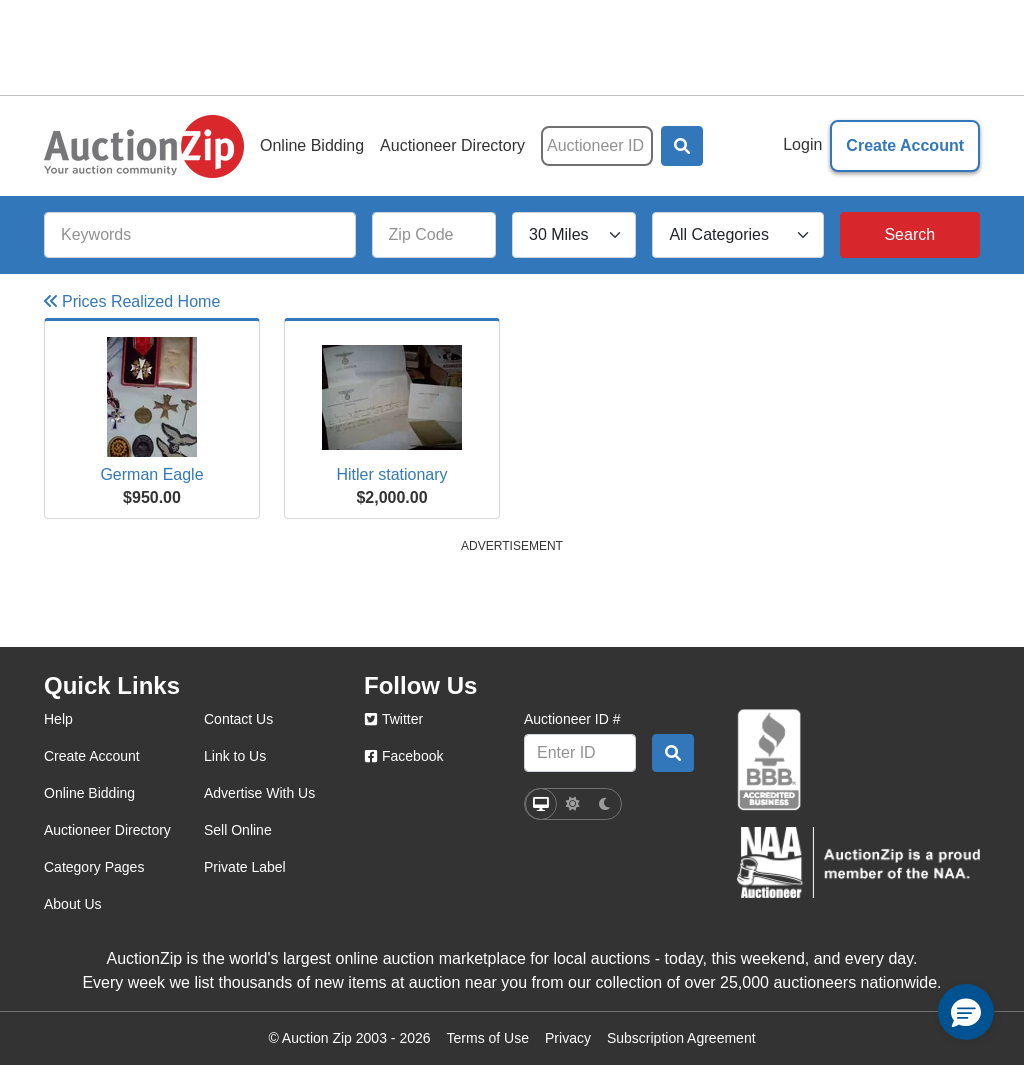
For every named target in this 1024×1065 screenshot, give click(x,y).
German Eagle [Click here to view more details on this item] (151, 474)
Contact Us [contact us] (238, 719)
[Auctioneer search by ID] (673, 753)
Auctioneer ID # (572, 719)
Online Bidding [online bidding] (89, 793)
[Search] (910, 235)
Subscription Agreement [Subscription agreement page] (681, 1038)
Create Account (905, 145)
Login (802, 144)
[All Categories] (737, 235)
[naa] (858, 862)
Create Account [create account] (92, 756)
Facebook (403, 756)
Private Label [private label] (245, 867)
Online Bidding (312, 145)
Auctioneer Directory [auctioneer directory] (107, 830)
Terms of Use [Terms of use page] (488, 1038)
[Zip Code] (434, 235)
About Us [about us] (73, 904)
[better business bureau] (769, 760)
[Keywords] (200, 235)
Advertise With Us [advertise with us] (259, 793)
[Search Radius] (574, 235)
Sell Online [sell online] (238, 830)
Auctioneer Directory (452, 145)
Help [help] (58, 719)
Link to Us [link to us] (235, 756)
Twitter (393, 719)
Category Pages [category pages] (94, 867)
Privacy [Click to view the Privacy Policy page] (568, 1038)
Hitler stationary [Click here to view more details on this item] (391, 474)
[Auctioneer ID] (597, 146)
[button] (682, 146)
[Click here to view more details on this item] (152, 397)
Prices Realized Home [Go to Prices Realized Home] (132, 301)
